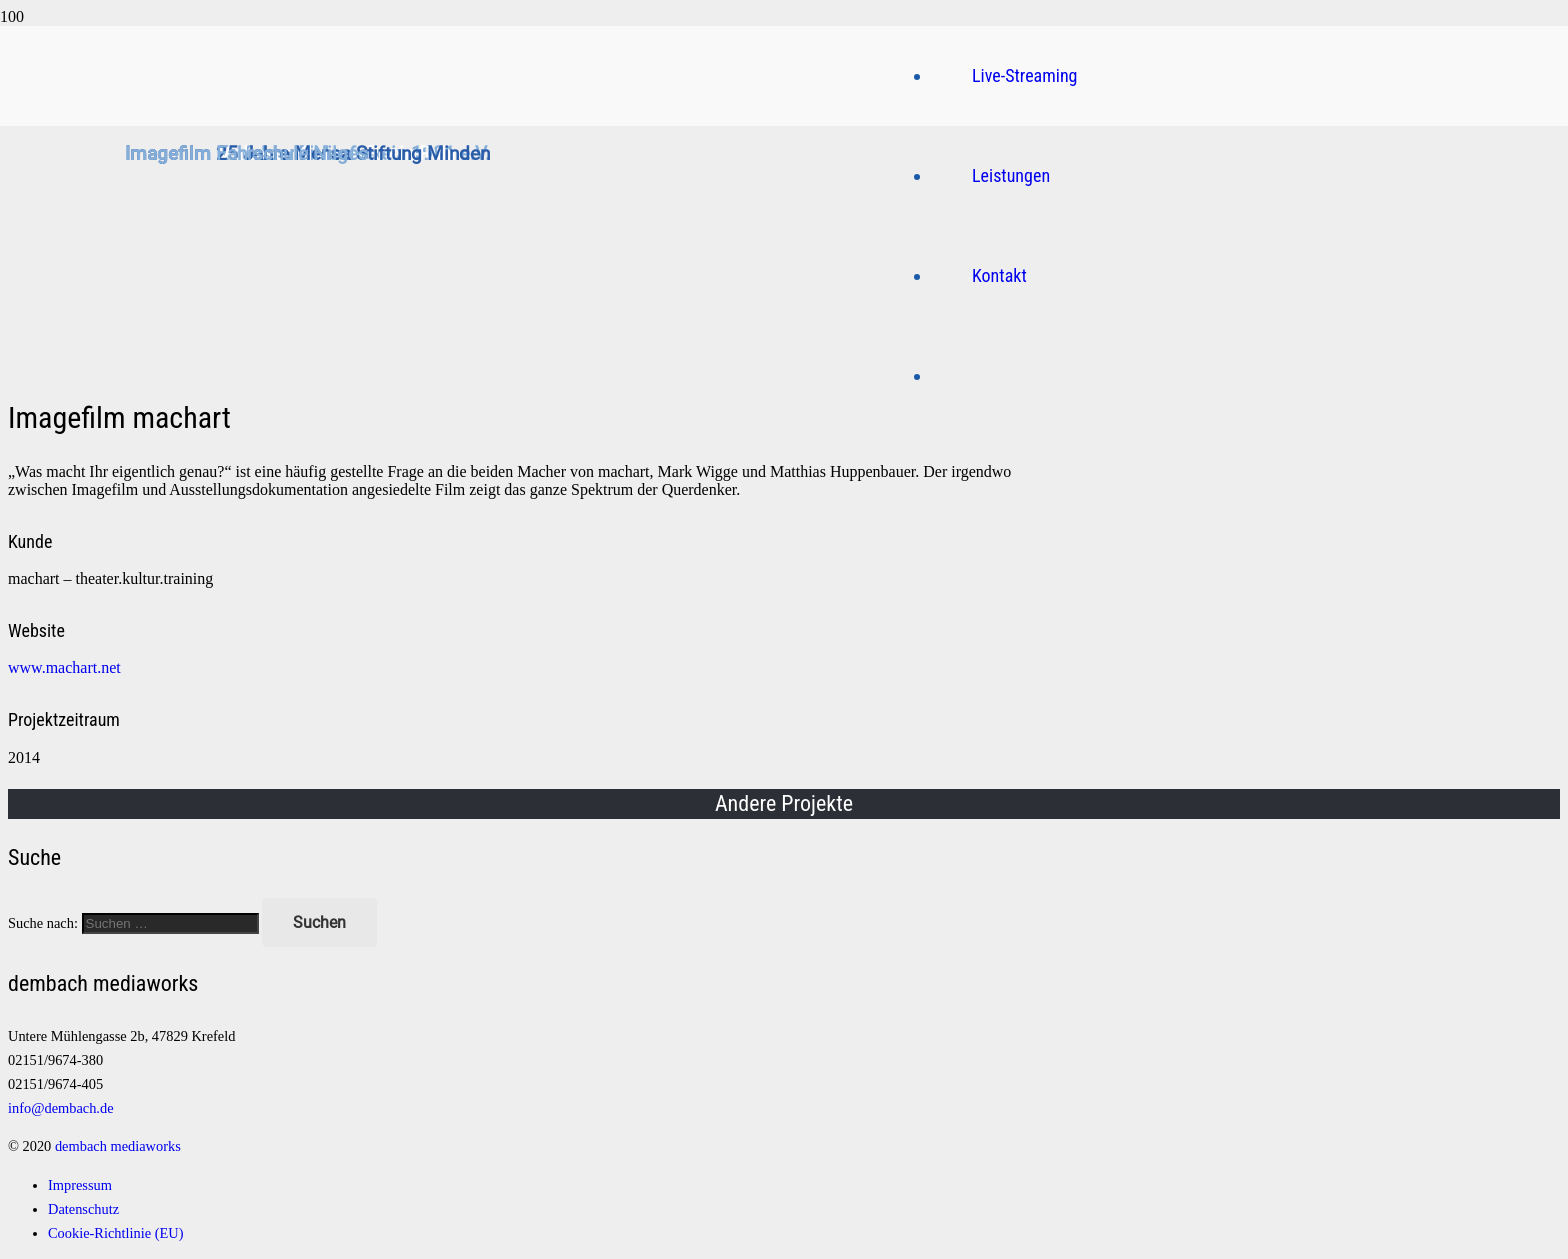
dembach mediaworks (118, 1146)
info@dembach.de (61, 1108)
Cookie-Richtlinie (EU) (115, 1233)
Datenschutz (83, 1209)
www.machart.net (64, 667)
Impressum (80, 1185)
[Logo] (553, 325)
